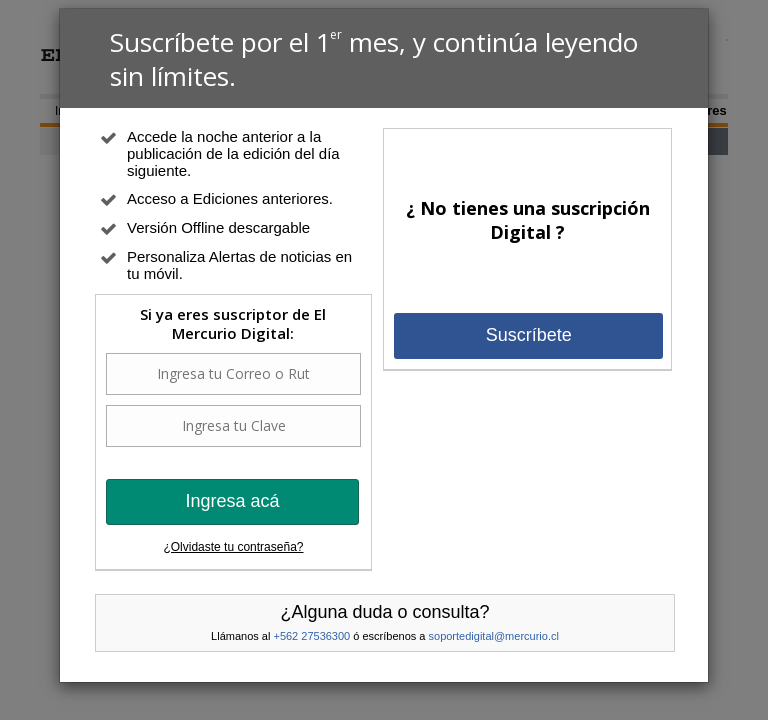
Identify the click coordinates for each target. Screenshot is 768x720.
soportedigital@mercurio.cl (494, 636)
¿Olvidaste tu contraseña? (233, 547)
